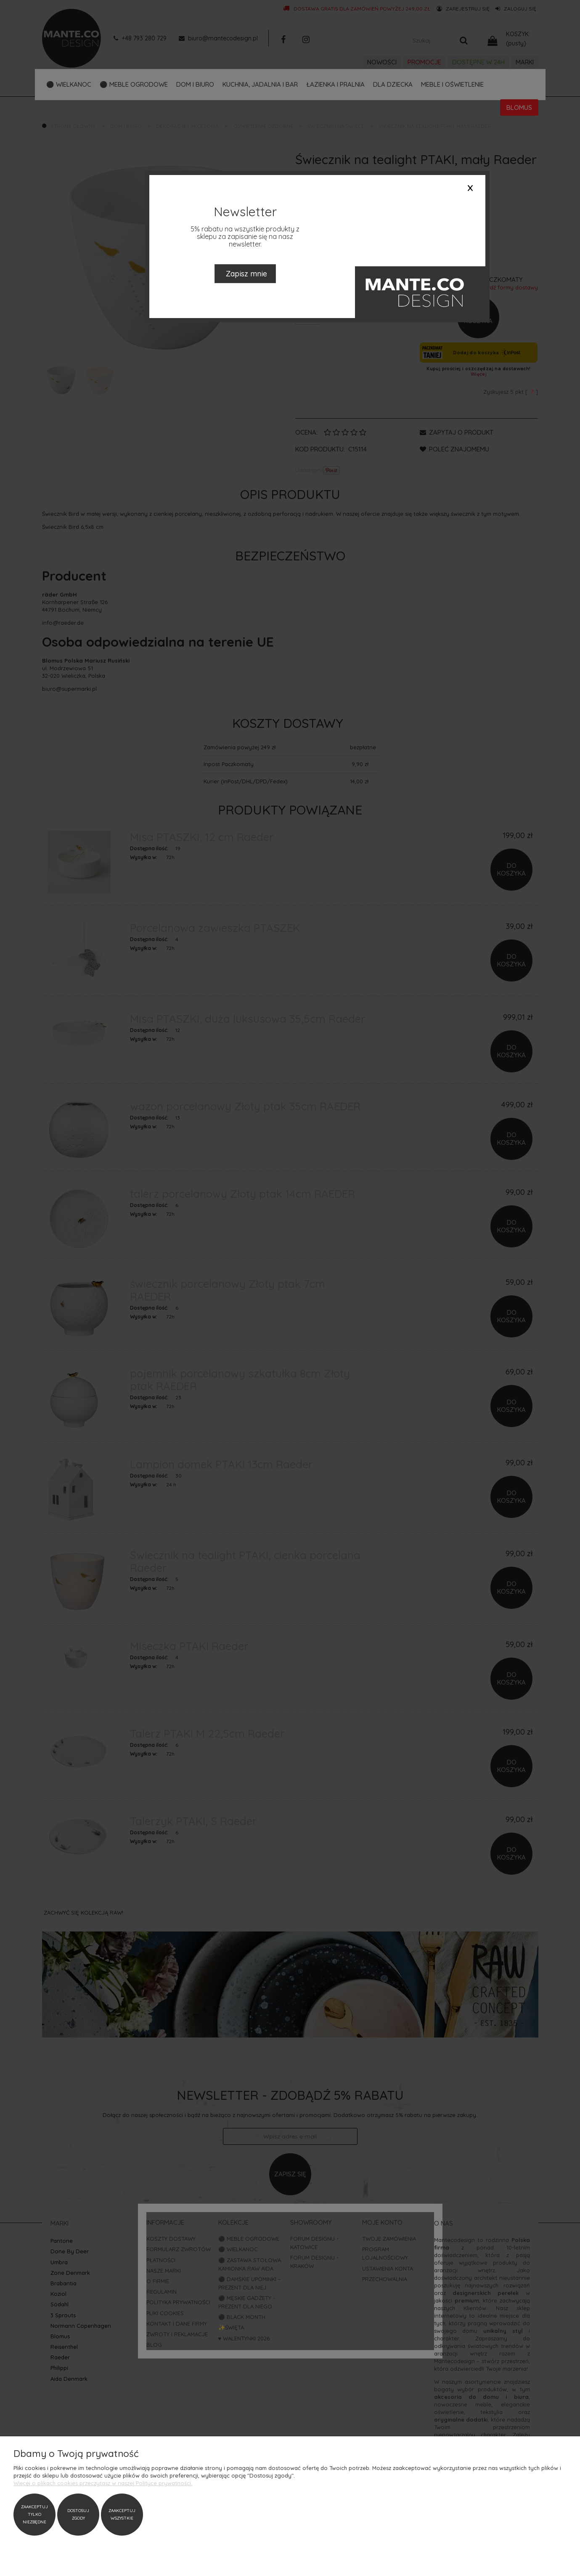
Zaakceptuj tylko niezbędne (34, 2514)
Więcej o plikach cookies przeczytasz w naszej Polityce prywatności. (102, 2483)
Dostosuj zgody (78, 2514)
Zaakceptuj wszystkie (122, 2514)
